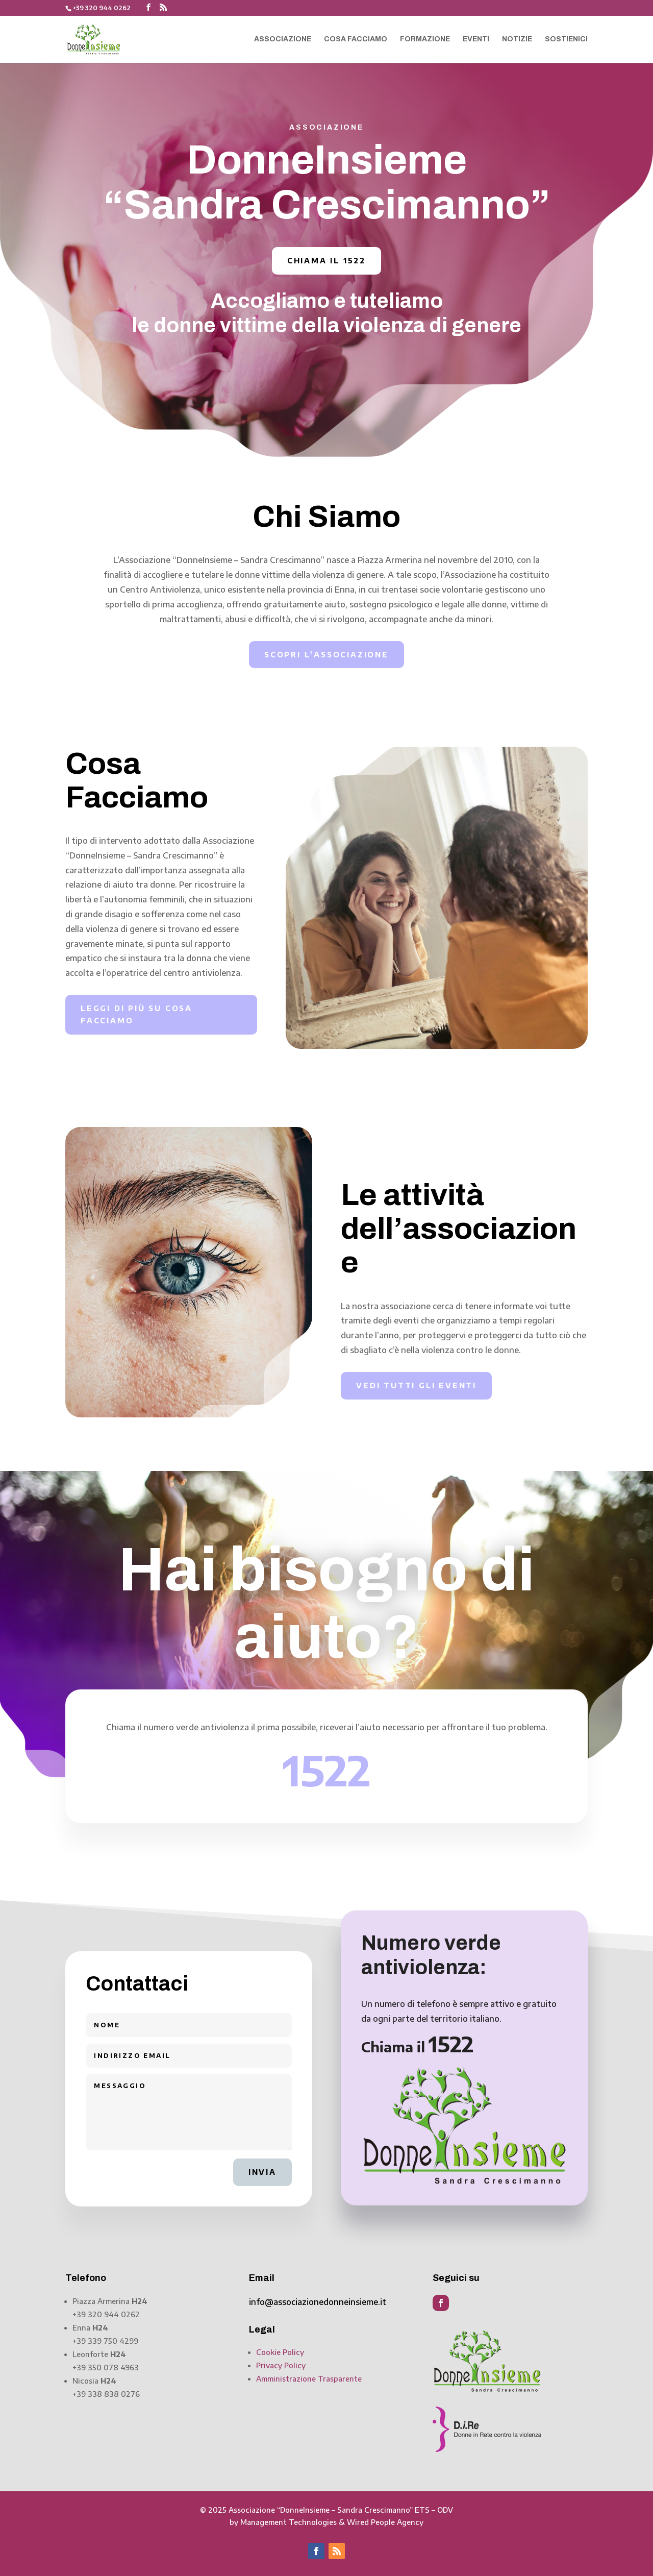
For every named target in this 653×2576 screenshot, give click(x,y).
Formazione (425, 39)
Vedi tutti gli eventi (416, 1385)
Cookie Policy (280, 2352)
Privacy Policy (281, 2365)
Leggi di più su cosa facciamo (136, 1014)
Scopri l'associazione (326, 654)
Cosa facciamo (355, 39)
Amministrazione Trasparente (309, 2378)
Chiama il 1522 (326, 260)
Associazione (282, 39)
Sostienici (566, 39)
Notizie (517, 39)
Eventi (476, 39)
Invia (262, 2172)
